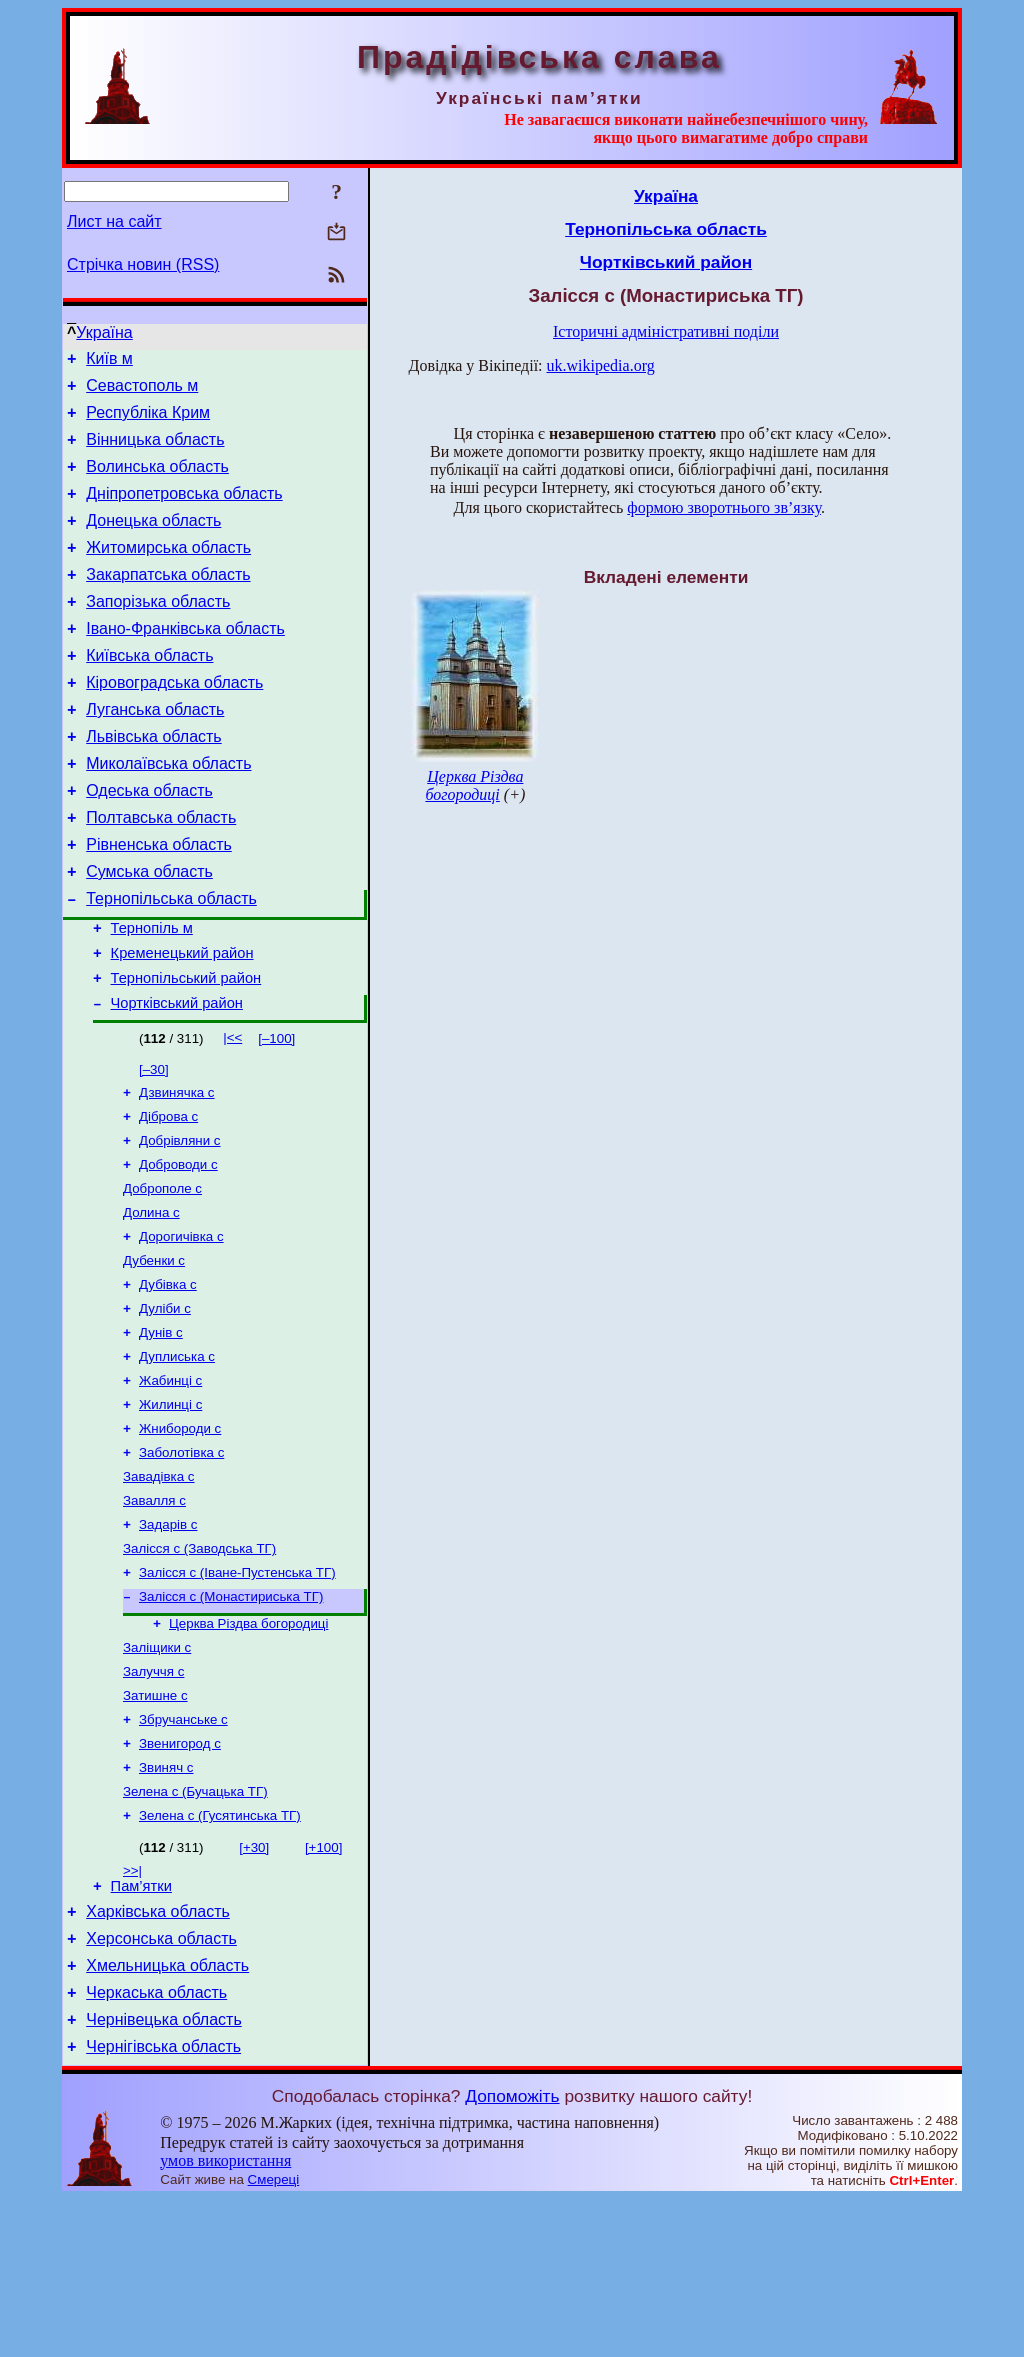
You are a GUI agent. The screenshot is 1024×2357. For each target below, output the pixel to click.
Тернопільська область (171, 961)
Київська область (149, 691)
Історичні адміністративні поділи (666, 331)
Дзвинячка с (177, 1169)
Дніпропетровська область (184, 511)
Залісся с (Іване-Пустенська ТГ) (237, 1689)
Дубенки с (154, 1351)
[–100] (276, 1113)
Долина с (151, 1299)
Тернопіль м (152, 994)
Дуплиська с (177, 1455)
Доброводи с (178, 1247)
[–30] (154, 1144)
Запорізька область (158, 631)
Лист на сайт (114, 221)
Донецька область (153, 541)
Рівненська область (159, 901)
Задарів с (168, 1637)
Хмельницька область (167, 2114)
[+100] (323, 1984)
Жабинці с (170, 1481)
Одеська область (149, 841)
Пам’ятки (141, 2026)
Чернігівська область (163, 2204)
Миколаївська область (168, 811)
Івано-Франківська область (185, 661)
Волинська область (157, 481)
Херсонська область (161, 2084)
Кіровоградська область (174, 721)
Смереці (274, 2337)
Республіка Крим (148, 421)
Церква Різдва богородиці (248, 1744)
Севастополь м (142, 391)
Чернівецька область (164, 2174)
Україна (104, 332)
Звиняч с (166, 1900)
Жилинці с (170, 1507)
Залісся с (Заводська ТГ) (199, 1663)
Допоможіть (512, 2254)
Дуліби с (165, 1403)
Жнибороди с (180, 1533)
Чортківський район (177, 1078)
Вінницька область (155, 451)
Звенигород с (180, 1874)
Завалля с (154, 1611)
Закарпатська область (168, 601)
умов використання (225, 2318)
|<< (232, 1112)
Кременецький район (182, 1022)
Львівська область (153, 781)
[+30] (254, 1984)
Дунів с (161, 1429)
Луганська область (155, 751)
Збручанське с (183, 1848)
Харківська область (158, 2054)
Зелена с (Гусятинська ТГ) (220, 1952)
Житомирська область (168, 571)
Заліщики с (157, 1770)
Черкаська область (156, 2144)
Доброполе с (162, 1273)
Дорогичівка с (181, 1325)
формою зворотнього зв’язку (724, 507)
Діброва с (168, 1195)
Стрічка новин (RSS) (143, 264)
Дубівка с (168, 1377)
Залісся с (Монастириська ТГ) (231, 1715)
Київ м (109, 361)
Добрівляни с (180, 1221)
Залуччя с (153, 1796)
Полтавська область (161, 871)
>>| (132, 2007)
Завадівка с (159, 1585)
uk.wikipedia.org (601, 365)
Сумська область (149, 931)
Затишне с (155, 1822)
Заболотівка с (181, 1559)
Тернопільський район (186, 1050)
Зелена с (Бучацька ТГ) (195, 1926)
